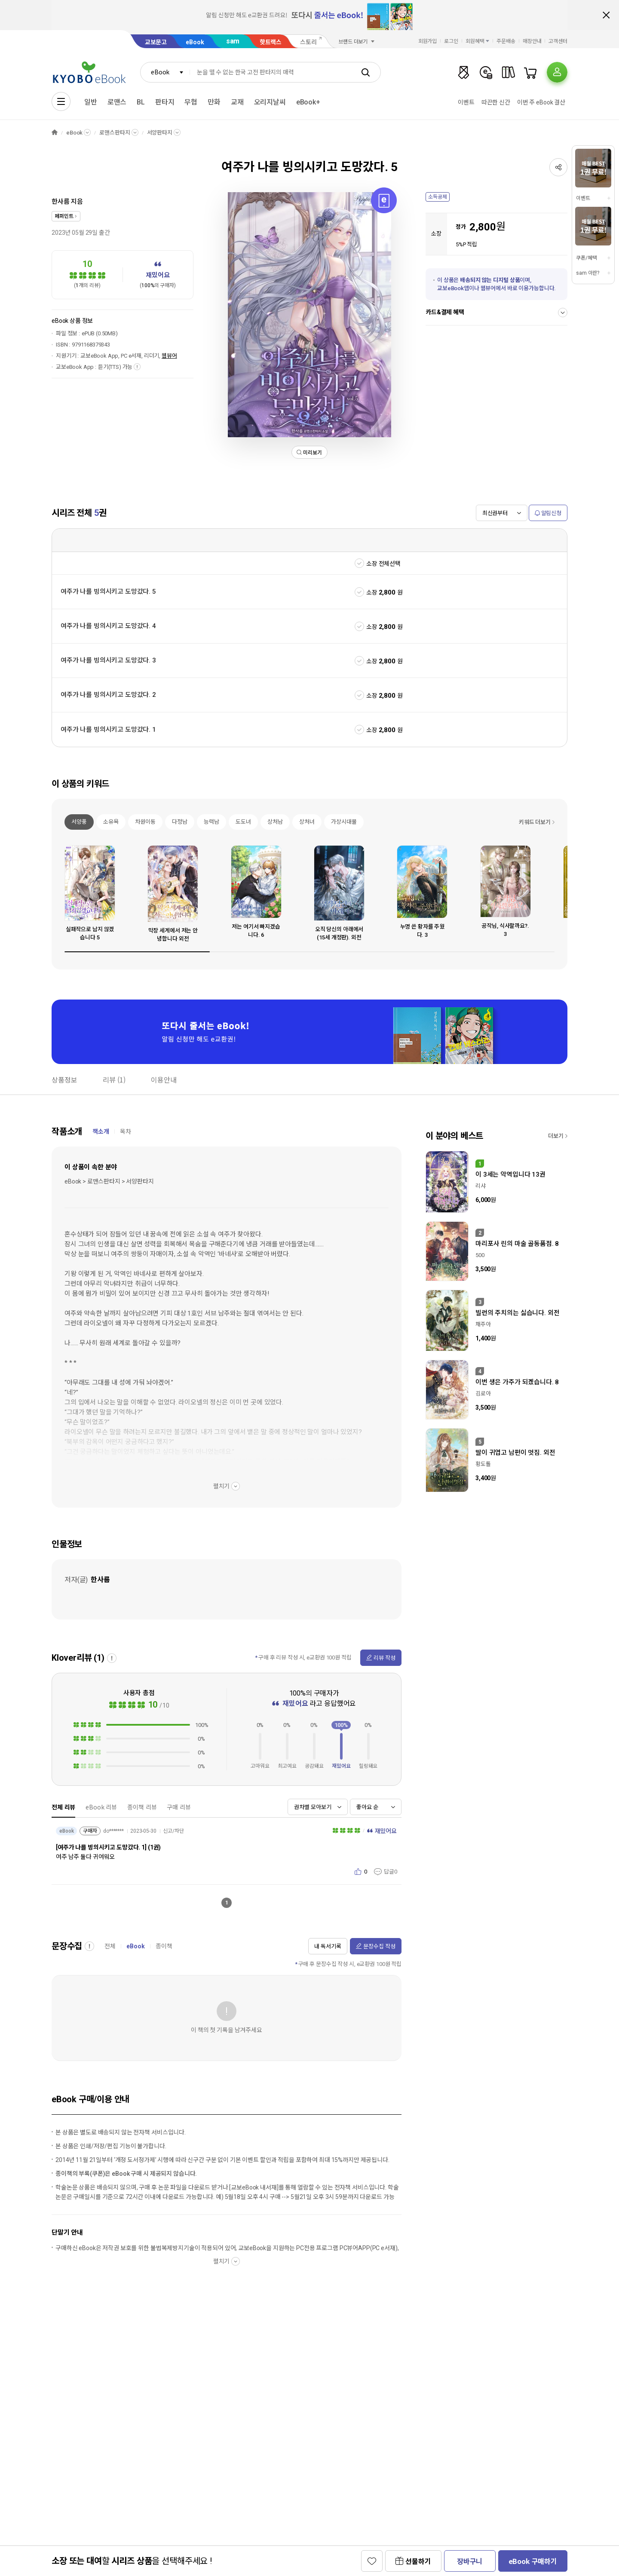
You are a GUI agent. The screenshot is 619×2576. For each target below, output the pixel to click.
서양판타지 (159, 132)
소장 (371, 592)
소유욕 (111, 822)
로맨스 (117, 102)
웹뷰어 (169, 356)
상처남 (275, 822)
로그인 (451, 41)
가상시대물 (344, 822)
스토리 (308, 42)
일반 (90, 102)
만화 (214, 102)
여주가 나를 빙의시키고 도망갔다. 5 (108, 591)
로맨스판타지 (114, 132)
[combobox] (165, 72)
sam (233, 41)
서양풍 (79, 822)
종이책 (164, 1946)
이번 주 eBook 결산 (541, 102)
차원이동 (145, 822)
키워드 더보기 (535, 822)
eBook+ (308, 102)
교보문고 (156, 42)
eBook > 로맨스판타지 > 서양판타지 (108, 1181)
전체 (110, 1946)
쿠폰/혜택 (586, 258)
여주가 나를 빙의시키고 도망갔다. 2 (108, 695)
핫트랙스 (271, 42)
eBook (195, 42)
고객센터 (558, 41)
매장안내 (532, 41)
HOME (55, 133)
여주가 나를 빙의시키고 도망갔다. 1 (108, 729)
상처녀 (307, 822)
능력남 (211, 822)
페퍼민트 (64, 216)
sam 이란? (587, 273)
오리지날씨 (270, 102)
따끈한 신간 (495, 102)
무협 (190, 102)
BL (141, 102)
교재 (237, 102)
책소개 (100, 1132)
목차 (125, 1132)
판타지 (165, 102)
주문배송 (505, 41)
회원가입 (427, 41)
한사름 (61, 201)
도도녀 (243, 822)
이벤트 (466, 102)
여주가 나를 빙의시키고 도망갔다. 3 (108, 660)
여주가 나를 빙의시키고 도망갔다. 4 (108, 626)
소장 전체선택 (383, 563)
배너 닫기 (606, 15)
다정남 (179, 822)
